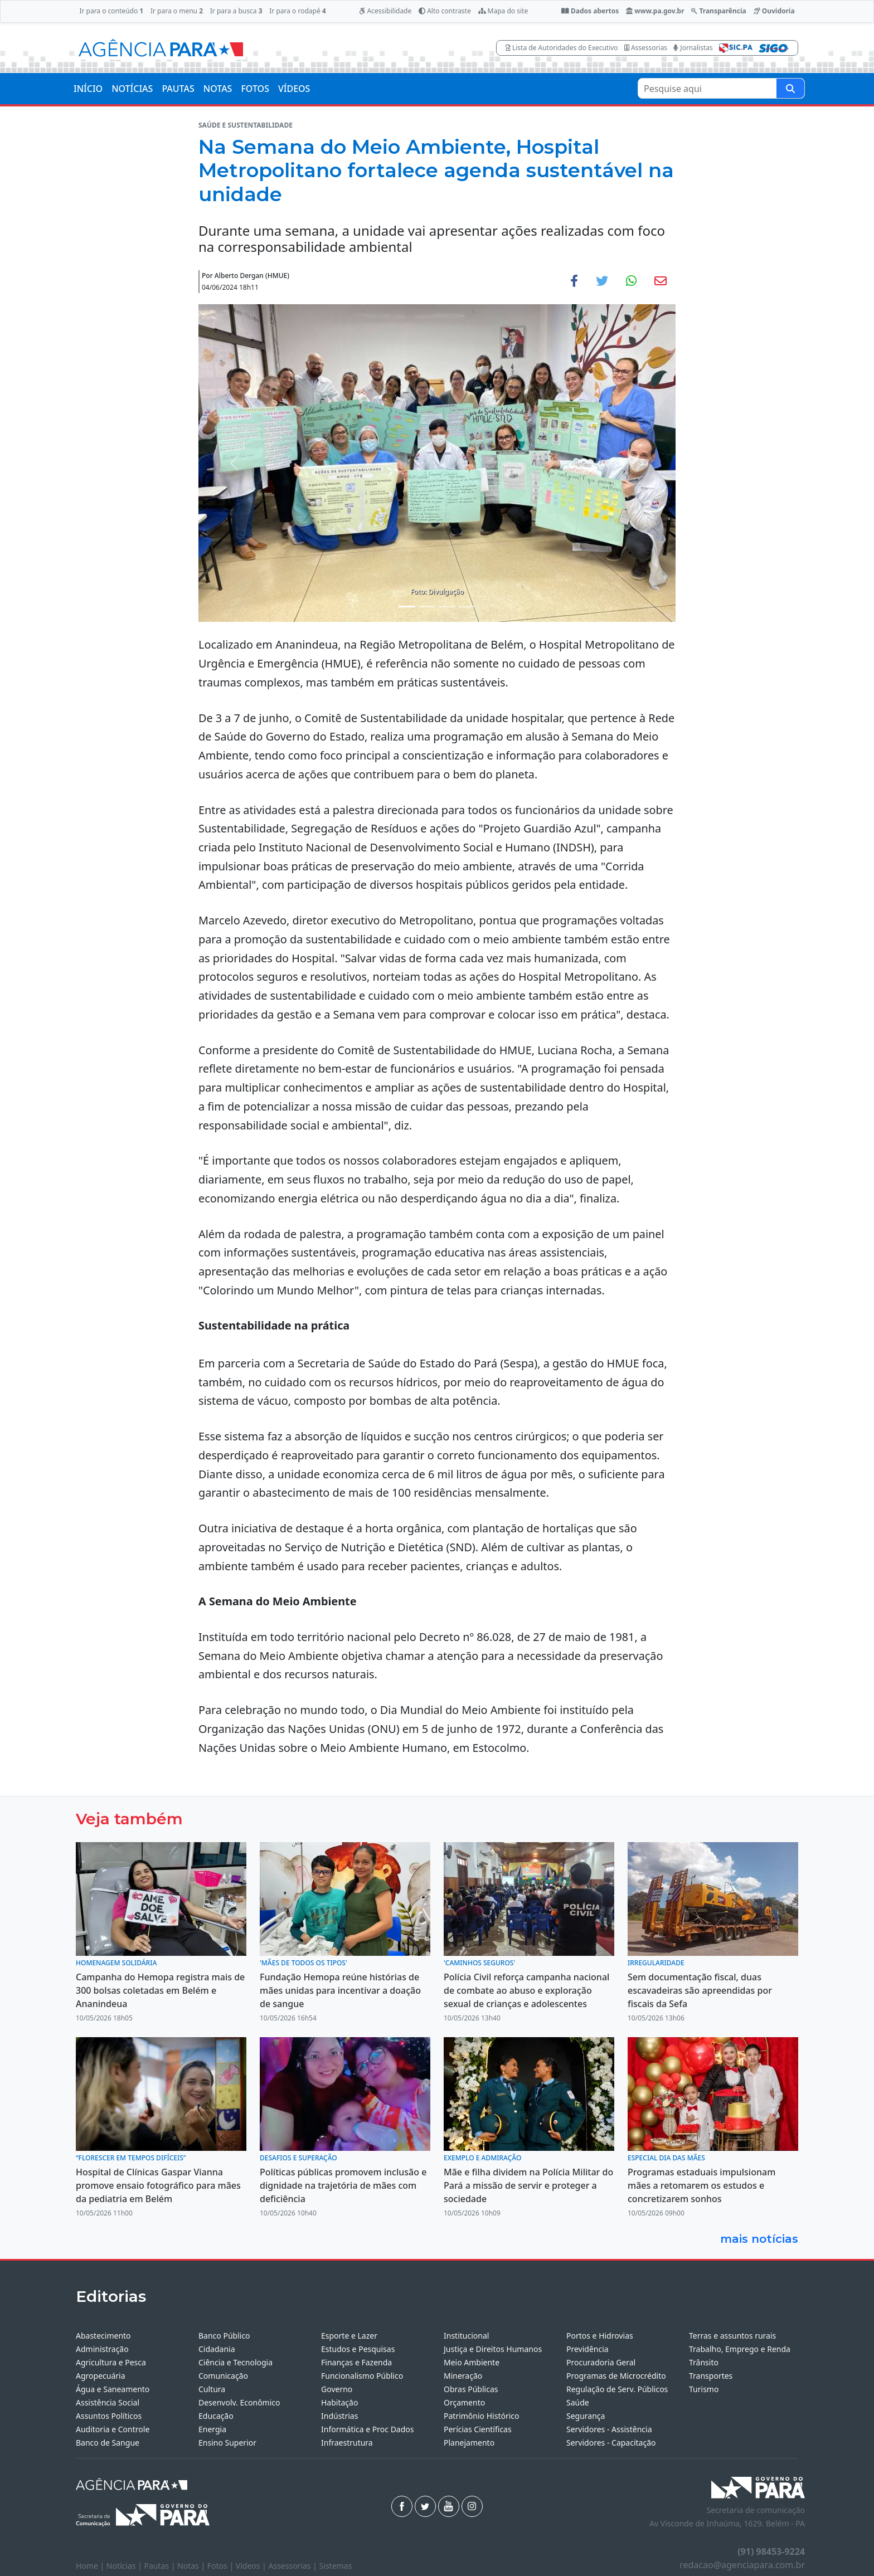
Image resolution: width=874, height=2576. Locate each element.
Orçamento (464, 2402)
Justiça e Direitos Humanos (493, 2349)
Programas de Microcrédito (616, 2375)
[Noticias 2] (427, 606)
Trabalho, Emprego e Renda (739, 2349)
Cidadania (216, 2349)
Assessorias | (293, 2565)
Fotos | (221, 2565)
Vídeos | (252, 2565)
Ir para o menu (176, 11)
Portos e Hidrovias (599, 2335)
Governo (336, 2389)
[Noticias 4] (467, 606)
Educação (216, 2416)
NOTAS (217, 88)
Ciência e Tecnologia (235, 2362)
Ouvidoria (774, 11)
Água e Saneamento (112, 2389)
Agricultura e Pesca (111, 2362)
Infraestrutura (347, 2442)
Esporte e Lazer (349, 2335)
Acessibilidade (385, 11)
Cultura (211, 2389)
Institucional (466, 2335)
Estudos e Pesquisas (358, 2349)
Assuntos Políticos (109, 2416)
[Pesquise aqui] (790, 88)
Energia (212, 2429)
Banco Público (224, 2335)
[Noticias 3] (447, 606)
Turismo (703, 2389)
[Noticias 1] (407, 606)
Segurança (585, 2416)
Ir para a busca (236, 11)
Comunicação (223, 2375)
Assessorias (645, 47)
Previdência (587, 2349)
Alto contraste (445, 11)
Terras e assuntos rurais (732, 2335)
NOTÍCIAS (132, 88)
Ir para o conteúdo (111, 11)
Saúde (577, 2402)
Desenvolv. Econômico (239, 2402)
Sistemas (335, 2565)
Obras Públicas (471, 2389)
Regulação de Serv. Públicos (617, 2389)
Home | (91, 2565)
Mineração (463, 2375)
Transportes (710, 2375)
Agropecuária (100, 2375)
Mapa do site (503, 11)
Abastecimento (103, 2335)
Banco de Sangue (107, 2442)
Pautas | (161, 2565)
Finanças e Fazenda (356, 2362)
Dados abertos (590, 11)
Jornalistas (693, 47)
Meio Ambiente (471, 2362)
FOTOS (255, 88)
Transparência (718, 11)
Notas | (192, 2565)
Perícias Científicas (478, 2429)
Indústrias (339, 2416)
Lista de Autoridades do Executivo (562, 47)
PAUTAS (178, 88)
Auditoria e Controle (112, 2429)
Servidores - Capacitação (611, 2442)
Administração (102, 2349)
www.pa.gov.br (655, 11)
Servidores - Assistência (609, 2429)
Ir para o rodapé (297, 11)
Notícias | (125, 2565)
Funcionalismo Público (362, 2375)
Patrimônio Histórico (481, 2416)
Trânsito (703, 2362)
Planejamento (469, 2442)
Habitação (339, 2402)
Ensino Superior (227, 2442)
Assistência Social (107, 2402)
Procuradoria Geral (600, 2362)
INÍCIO (88, 88)
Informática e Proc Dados (367, 2429)
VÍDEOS (294, 88)
